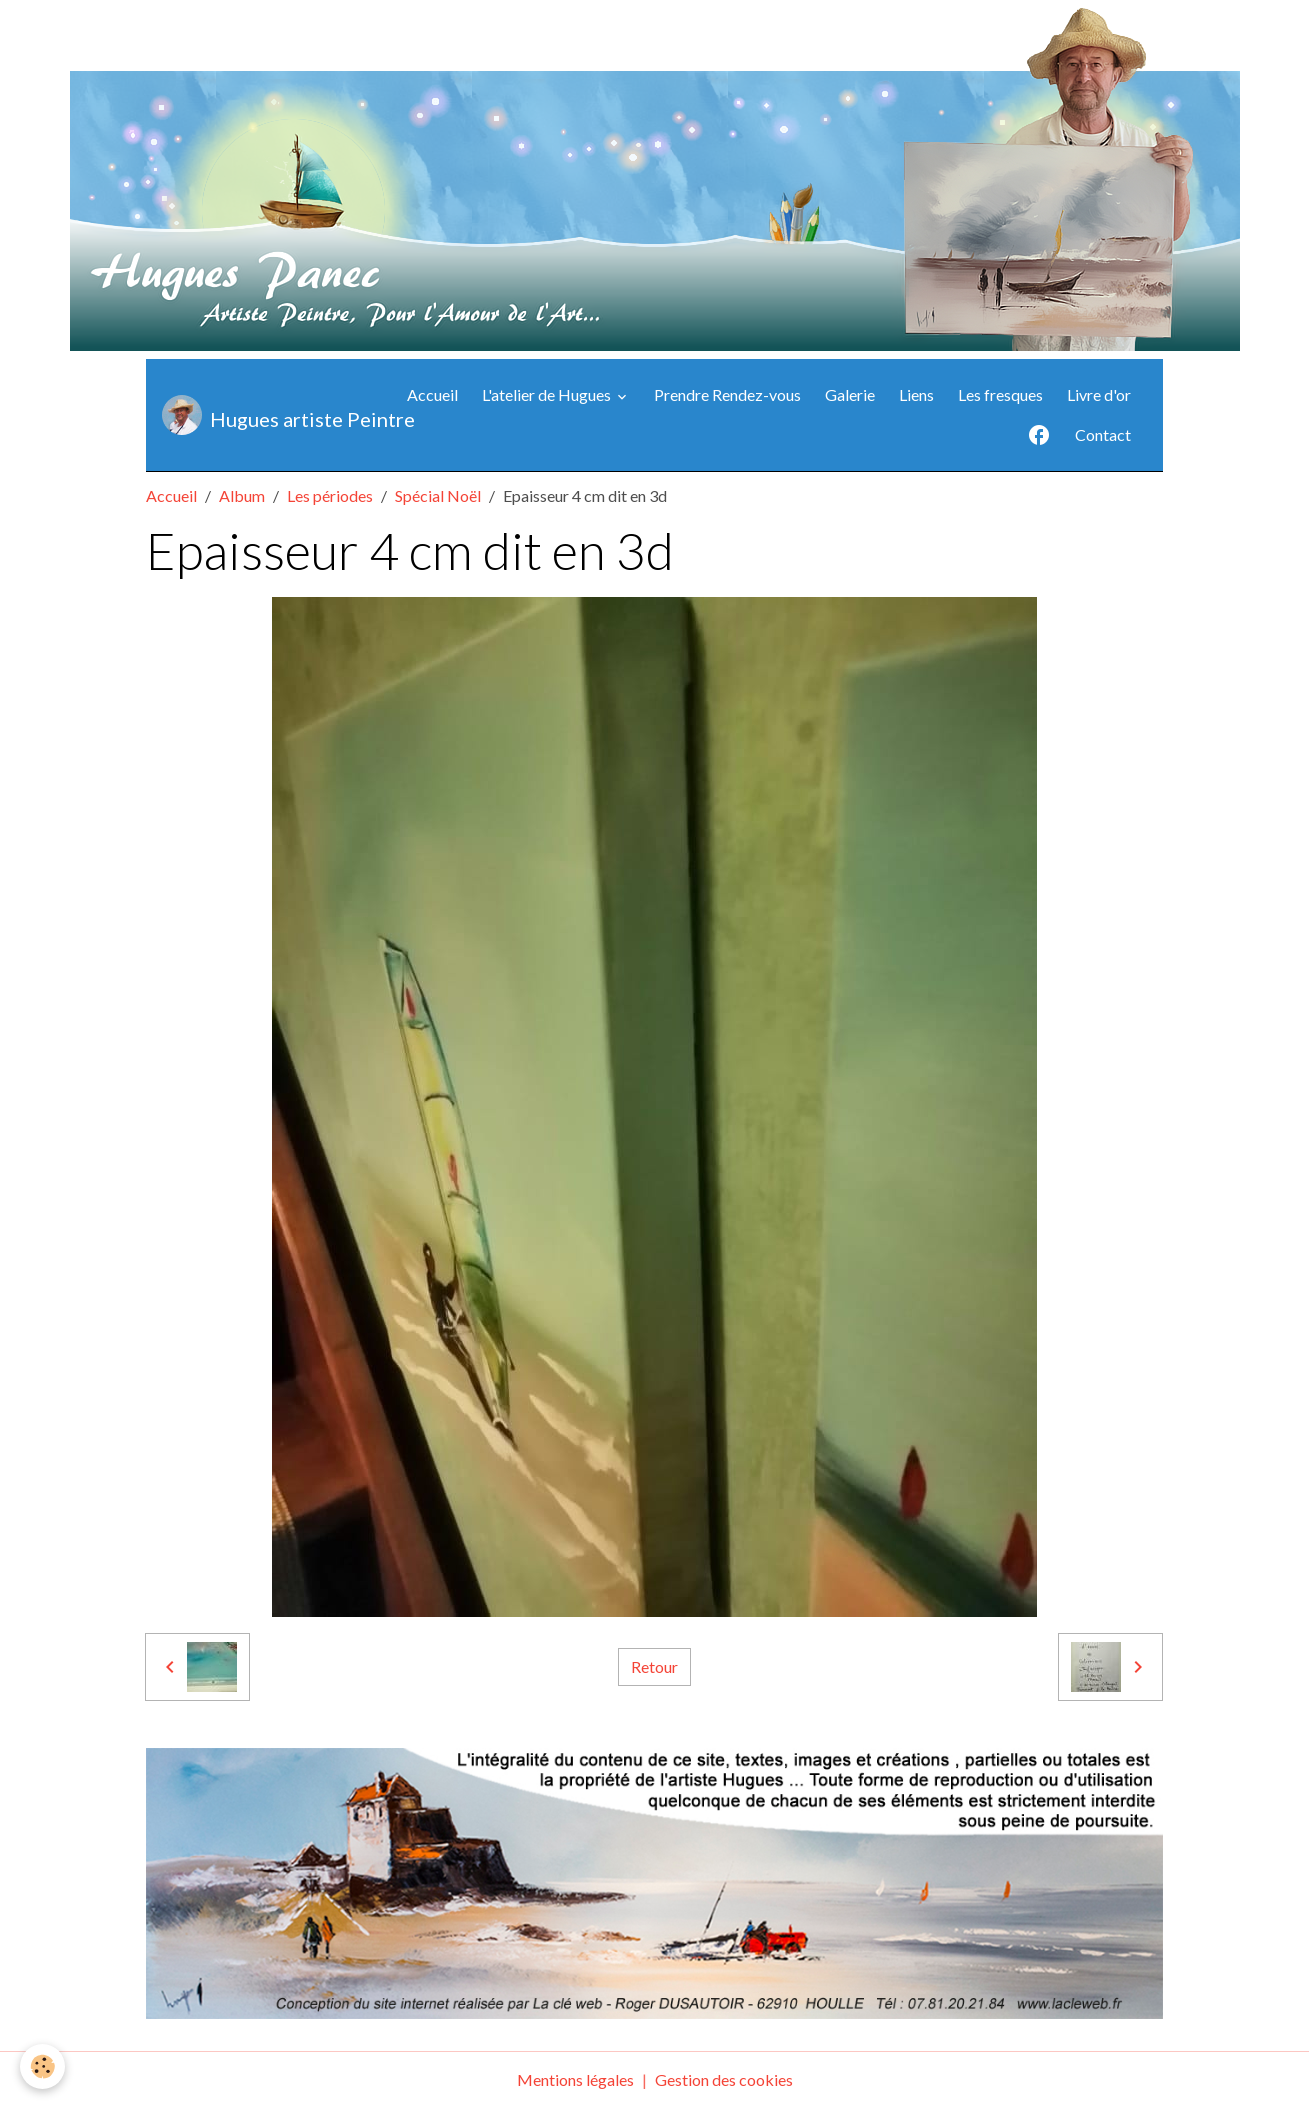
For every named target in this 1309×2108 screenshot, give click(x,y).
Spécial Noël (438, 495)
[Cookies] (42, 2066)
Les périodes (330, 495)
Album (242, 495)
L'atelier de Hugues (548, 394)
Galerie (850, 394)
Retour (654, 1666)
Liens (916, 394)
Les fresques (1000, 394)
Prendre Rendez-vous (727, 394)
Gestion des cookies (724, 2079)
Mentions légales (575, 2079)
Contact (1103, 434)
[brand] (270, 415)
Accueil (432, 394)
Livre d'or (1099, 394)
